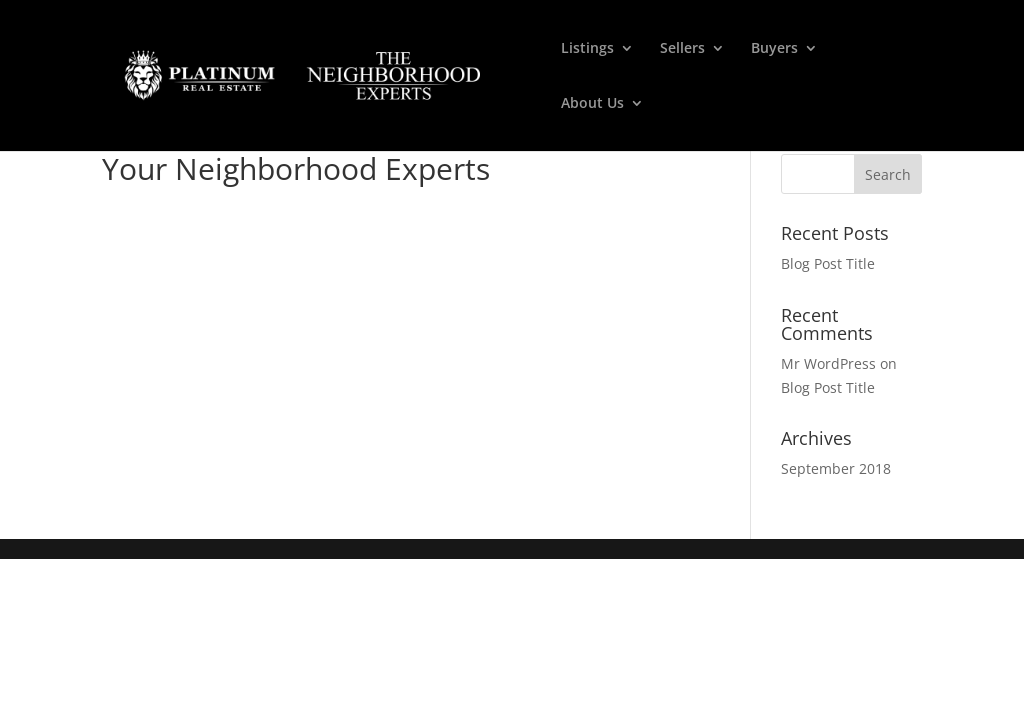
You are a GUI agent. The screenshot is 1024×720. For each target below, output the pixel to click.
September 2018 (836, 468)
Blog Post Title (828, 263)
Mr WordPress (828, 363)
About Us (592, 104)
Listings (587, 49)
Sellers (682, 49)
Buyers (774, 49)
